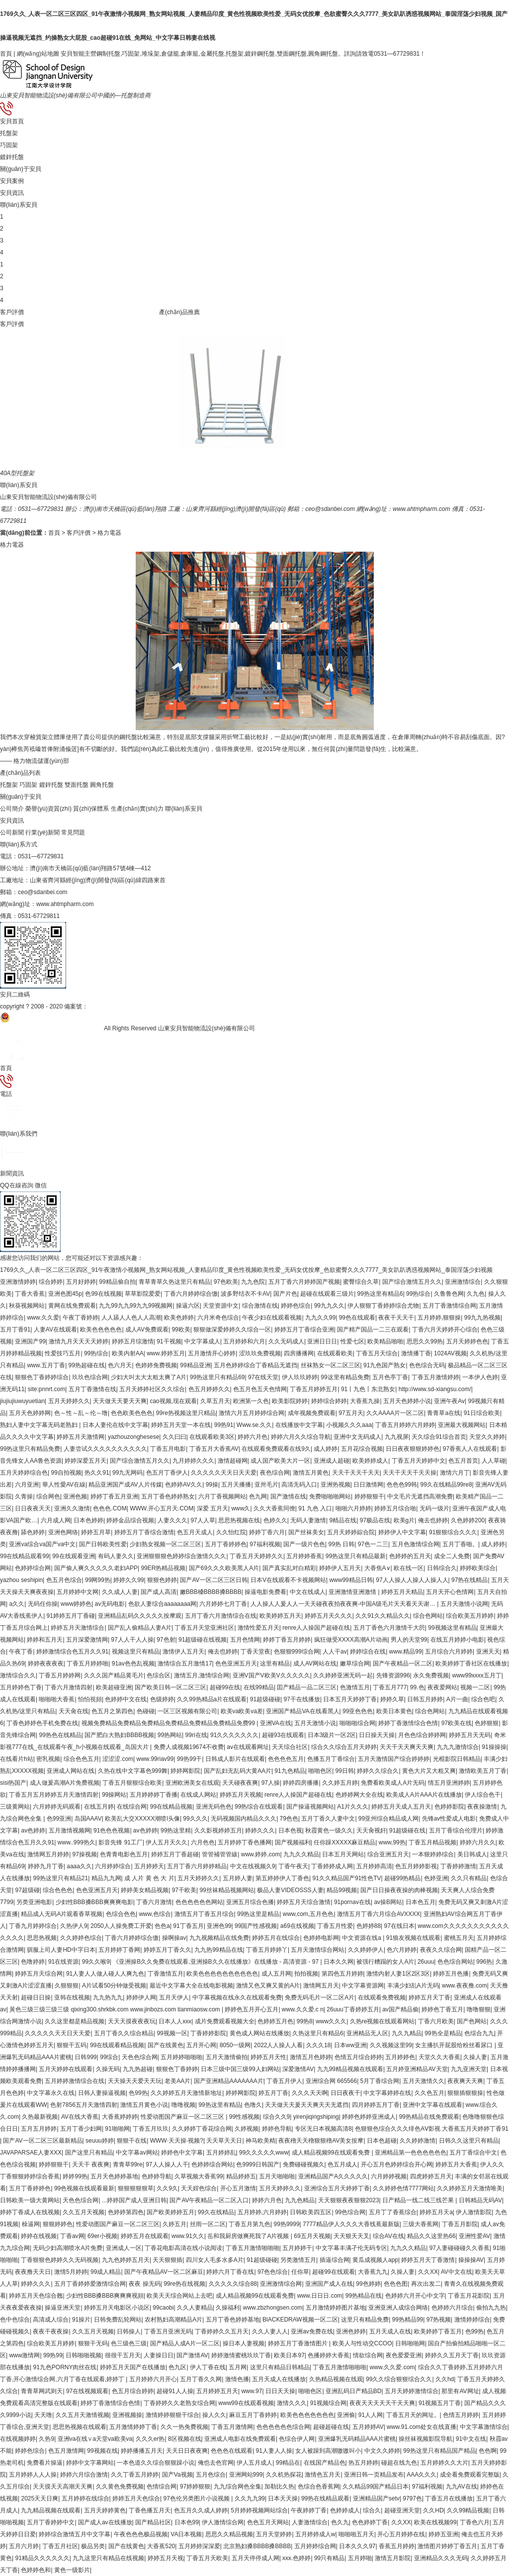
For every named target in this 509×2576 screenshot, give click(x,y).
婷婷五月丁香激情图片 (298, 2343)
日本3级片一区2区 (332, 1735)
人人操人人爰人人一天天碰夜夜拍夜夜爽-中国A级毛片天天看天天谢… (344, 1603)
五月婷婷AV (368, 2426)
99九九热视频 (482, 1317)
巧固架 (9, 145)
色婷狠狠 (487, 1723)
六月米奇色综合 (218, 1317)
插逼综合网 (334, 2259)
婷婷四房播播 (301, 1782)
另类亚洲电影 (34, 1902)
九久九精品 (407, 2033)
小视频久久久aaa (349, 1424)
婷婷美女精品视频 (145, 1890)
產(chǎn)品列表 (20, 772)
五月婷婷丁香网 (119, 1949)
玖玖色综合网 (90, 1377)
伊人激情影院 (474, 2212)
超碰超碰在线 (331, 2426)
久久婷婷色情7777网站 (403, 2188)
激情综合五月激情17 (185, 1663)
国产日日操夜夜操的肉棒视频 (399, 1890)
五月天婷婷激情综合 (411, 2391)
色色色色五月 (286, 1758)
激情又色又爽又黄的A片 (268, 1985)
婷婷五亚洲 (443, 2534)
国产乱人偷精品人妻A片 (139, 1627)
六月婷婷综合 (113, 1866)
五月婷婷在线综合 (85, 2498)
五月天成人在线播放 (279, 2379)
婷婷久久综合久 (378, 1770)
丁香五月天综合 (377, 1353)
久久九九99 (250, 2498)
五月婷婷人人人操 (33, 2474)
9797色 (412, 2498)
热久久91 (97, 1472)
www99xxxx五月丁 (476, 1675)
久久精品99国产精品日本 (375, 2486)
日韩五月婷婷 (425, 1699)
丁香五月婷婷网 (60, 1675)
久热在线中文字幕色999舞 (133, 1770)
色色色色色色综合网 (283, 2426)
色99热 (138, 2092)
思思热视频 (42, 1937)
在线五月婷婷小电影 (457, 1639)
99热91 (224, 1424)
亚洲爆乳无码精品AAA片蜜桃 (357, 2438)
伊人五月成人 (254, 2462)
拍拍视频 (306, 1973)
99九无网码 (127, 1472)
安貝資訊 (12, 192)
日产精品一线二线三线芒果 (418, 2200)
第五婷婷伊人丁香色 (282, 1878)
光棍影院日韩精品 (457, 1758)
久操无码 (108, 2069)
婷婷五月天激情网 (80, 1436)
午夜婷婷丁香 (309, 2510)
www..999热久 (76, 1842)
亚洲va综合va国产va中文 (42, 1544)
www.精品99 (405, 1651)
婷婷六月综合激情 (84, 2474)
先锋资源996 (393, 1675)
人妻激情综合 (310, 2522)
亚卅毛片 (266, 1484)
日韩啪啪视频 (83, 2355)
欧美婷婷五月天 (280, 1615)
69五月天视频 (312, 2236)
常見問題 (73, 832)
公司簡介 (12, 808)
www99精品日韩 (350, 1580)
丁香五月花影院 (469, 2295)
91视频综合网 (328, 2403)
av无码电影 (110, 1603)
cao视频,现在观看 (173, 1401)
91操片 (81, 2319)
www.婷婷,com (260, 1854)
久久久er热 (150, 2438)
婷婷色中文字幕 (182, 2152)
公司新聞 (12, 832)
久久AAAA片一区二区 (395, 1413)
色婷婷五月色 (275, 2021)
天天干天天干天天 (356, 1472)
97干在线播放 (302, 1699)
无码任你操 (43, 1603)
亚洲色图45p (65, 1293)
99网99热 (97, 1580)
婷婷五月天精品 (402, 1591)
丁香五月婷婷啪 (87, 1663)
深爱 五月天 (212, 1508)
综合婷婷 (51, 1281)
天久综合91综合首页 (439, 1436)
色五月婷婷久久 (209, 1389)
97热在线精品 (469, 1580)
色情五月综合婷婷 (358, 2057)
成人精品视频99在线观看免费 (332, 2152)
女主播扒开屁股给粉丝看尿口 (454, 2045)
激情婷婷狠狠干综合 (172, 2414)
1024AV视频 (450, 1353)
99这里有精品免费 (345, 1377)
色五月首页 (463, 1460)
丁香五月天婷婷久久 (256, 1556)
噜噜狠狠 (479, 2009)
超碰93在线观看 (283, 1735)
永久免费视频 (431, 1675)
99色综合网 (350, 2212)
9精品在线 (343, 1520)
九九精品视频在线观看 (51, 2510)
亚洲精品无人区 (367, 2033)
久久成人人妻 (120, 1591)
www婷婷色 (76, 1603)
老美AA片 (177, 2080)
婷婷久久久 (260, 1830)
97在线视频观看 (87, 2391)
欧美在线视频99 (435, 2522)
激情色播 (237, 2379)
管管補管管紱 (220, 1854)
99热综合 (418, 1293)
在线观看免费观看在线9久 (276, 1448)
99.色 (417, 1687)
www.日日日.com (319, 2295)
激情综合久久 (18, 1675)
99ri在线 (196, 1735)
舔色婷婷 (33, 1532)
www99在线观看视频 (245, 2403)
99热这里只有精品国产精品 (439, 2450)
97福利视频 (265, 1544)
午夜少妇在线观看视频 (272, 1317)
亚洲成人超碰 (331, 1460)
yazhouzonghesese (133, 1436)
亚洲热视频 (335, 1484)
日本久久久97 (357, 2546)
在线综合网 (132, 1806)
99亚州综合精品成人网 (388, 1818)
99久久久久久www (263, 2152)
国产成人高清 (158, 1591)
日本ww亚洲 (350, 2045)
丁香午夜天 (293, 1866)
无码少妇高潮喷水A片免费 (67, 2247)
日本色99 (186, 2522)
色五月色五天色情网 (260, 1389)
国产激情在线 (288, 1496)
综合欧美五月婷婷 (470, 1615)
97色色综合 (272, 2271)
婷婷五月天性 (268, 2057)
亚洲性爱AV (474, 2236)
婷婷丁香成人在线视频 (30, 2212)
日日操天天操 (377, 1735)
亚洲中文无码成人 (357, 1436)
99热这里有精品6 (380, 1293)
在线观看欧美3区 (212, 1436)
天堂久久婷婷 (487, 1436)
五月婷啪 (360, 2558)
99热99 (53, 2355)
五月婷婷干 (297, 2247)
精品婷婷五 (241, 2176)
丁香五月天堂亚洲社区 (204, 1627)
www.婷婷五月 (166, 1353)
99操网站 (114, 1794)
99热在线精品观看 (325, 2498)
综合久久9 (276, 2116)
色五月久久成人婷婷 (201, 2510)
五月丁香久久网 (201, 2379)
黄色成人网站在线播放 (259, 2033)
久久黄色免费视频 (120, 2486)
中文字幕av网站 (137, 2152)
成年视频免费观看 (312, 1413)
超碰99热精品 (402, 1878)
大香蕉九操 (365, 1401)
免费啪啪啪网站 (330, 1496)
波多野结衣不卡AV (245, 1293)
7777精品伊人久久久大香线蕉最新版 (351, 2224)
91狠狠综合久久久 (453, 1532)
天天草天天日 (224, 2140)
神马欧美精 (260, 2140)
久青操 (24, 1496)
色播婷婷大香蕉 (328, 2355)
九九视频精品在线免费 (219, 1937)
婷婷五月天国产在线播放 (133, 2367)
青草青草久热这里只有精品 (174, 1281)
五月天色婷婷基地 (114, 2176)
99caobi (163, 2307)
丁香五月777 (390, 1687)
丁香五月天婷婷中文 (418, 1460)
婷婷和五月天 (45, 1639)
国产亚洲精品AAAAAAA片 (228, 2080)
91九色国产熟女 (384, 1365)
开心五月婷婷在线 (401, 2534)
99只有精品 (329, 2558)
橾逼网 (31, 2224)
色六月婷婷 (402, 1949)
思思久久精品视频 (229, 2534)
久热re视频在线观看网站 (382, 2021)
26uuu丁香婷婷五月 (353, 2009)
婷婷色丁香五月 (442, 2009)
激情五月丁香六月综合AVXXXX (378, 1914)
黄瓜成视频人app (375, 2259)
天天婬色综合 (199, 2188)
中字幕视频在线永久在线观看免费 (237, 1997)
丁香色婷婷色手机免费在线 (42, 1723)
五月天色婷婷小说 (407, 1401)
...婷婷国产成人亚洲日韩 (134, 2200)
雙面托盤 (76, 784)
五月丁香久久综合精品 (124, 2033)
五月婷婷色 (400, 2057)
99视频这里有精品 (452, 1627)
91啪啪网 (117, 2128)
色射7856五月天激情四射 (83, 2104)
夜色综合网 (275, 1472)
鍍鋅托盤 (12, 157)
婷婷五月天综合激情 (304, 1902)
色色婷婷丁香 (370, 2522)
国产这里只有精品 (89, 2152)
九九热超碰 (138, 2069)
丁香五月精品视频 (432, 1842)
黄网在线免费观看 (72, 1305)
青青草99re (128, 2164)
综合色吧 (483, 1699)
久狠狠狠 (67, 1985)
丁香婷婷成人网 (332, 1866)
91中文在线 (471, 2438)
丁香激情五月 (165, 1973)
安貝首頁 (12, 121)
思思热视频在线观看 (79, 2426)
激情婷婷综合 (472, 2319)
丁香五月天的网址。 (413, 2414)
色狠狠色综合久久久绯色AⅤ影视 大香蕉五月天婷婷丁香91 (432, 2128)
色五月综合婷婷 (133, 2391)
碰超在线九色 (399, 2462)
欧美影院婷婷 (290, 1401)
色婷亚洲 (436, 1878)
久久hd (444, 2379)
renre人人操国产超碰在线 (316, 1627)
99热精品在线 (363, 2295)
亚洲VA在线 (275, 1723)
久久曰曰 (174, 1436)
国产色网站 (472, 2021)
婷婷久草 (392, 1699)
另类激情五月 (298, 2259)
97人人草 (202, 1520)
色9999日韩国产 (257, 2164)
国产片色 (285, 1293)
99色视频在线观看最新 (84, 2188)
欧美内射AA (128, 1353)
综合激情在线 (260, 1305)
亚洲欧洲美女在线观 (192, 1782)
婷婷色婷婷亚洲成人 (369, 2116)
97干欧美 (184, 1890)
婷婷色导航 (277, 2128)
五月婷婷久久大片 (444, 2462)
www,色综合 (155, 1914)
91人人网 (370, 2414)
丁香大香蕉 (30, 1293)
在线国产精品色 (324, 2462)
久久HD (433, 2510)
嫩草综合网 (355, 1663)
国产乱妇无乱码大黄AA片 (237, 1770)
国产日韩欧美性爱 (103, 1544)
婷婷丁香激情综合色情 (408, 1723)
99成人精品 (105, 2271)
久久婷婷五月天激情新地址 (186, 2092)
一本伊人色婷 (480, 1377)
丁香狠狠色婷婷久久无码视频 (59, 2259)
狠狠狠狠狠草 (136, 2188)
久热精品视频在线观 (336, 2379)
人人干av (335, 1651)
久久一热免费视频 (184, 2426)
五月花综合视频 (362, 1448)
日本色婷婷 (88, 1520)
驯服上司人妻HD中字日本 (61, 1949)
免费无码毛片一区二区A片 (319, 1997)
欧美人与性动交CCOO (362, 2343)
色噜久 (253, 2104)
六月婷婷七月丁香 (223, 1603)
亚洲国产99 (30, 1341)
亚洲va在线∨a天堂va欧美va (95, 2438)
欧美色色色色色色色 (307, 2414)
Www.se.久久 (254, 1424)
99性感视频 (244, 2116)
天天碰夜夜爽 (240, 1782)
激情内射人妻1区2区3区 (398, 1973)
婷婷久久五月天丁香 (452, 2355)
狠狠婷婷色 (58, 2224)
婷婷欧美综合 (478, 1568)
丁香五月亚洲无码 (168, 2331)
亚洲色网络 (63, 1532)
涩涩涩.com (117, 1758)
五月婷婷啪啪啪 (181, 2057)
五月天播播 (236, 1484)
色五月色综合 (64, 1580)
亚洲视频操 (127, 2414)
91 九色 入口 (315, 1508)
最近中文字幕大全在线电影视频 (191, 1985)
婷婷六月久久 (478, 1842)
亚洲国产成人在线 (329, 2283)
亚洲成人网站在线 (70, 1770)
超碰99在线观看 (333, 2271)
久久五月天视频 (83, 2212)
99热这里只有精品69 (217, 1377)
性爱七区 (352, 1341)
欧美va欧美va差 (242, 1711)
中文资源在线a (362, 1937)
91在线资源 (63, 1961)
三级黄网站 (15, 1806)
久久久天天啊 (310, 2092)
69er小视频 (102, 2236)
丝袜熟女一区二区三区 (330, 1365)
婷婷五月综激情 (133, 1341)
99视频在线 (102, 2450)
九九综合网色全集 (237, 2486)
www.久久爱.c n (303, 2009)
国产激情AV (192, 2355)
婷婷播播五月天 (142, 2450)
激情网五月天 (321, 1985)
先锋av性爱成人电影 (449, 1818)
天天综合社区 (290, 1747)
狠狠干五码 (71, 2045)
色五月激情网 (66, 2450)
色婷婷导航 (156, 2176)
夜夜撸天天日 (33, 2271)
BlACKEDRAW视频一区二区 (300, 2319)
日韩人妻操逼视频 (102, 2092)
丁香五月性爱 (335, 1925)
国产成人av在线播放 (105, 2522)
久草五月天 (215, 1401)
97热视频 (438, 2319)
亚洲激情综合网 (281, 2283)
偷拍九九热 (491, 2307)
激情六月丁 (455, 1472)
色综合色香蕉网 (318, 2486)
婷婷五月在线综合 (276, 1937)
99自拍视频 (66, 1472)
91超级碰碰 (265, 1699)
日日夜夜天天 (33, 1508)
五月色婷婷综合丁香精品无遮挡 (255, 1365)
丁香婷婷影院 (208, 2033)
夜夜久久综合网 (441, 1949)
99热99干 (189, 1758)
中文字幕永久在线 (51, 2092)
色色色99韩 (402, 1484)
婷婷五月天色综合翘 (36, 2295)
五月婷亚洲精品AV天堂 (416, 2069)
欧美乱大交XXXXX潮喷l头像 (142, 1818)
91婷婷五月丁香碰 (71, 1615)
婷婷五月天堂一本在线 (181, 1424)
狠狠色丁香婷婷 (177, 2069)
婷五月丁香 (273, 2092)
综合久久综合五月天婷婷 (344, 1747)
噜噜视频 (183, 2104)
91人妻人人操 (274, 2450)
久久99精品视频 (468, 2510)
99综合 (109, 2057)
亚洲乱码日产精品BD (354, 2391)
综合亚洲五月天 (388, 1854)
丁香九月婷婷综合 (33, 1925)
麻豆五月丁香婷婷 (253, 2414)
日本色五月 (420, 1902)
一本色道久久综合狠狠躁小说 (155, 2462)
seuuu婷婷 (99, 2140)
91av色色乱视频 (133, 1663)
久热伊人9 (73, 1925)
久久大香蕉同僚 (274, 1508)
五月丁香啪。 (460, 1544)
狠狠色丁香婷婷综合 (42, 1377)
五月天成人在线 (390, 2331)
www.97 (251, 2391)
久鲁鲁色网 (449, 1293)
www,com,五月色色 (308, 1914)
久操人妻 (475, 2057)
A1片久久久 (352, 1806)
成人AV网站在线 (315, 1663)
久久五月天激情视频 (82, 2414)
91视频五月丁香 (440, 2403)
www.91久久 (187, 2236)
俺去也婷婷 (433, 1520)
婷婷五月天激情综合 (77, 1627)
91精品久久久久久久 (42, 2558)
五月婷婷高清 (374, 1866)
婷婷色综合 (296, 1305)
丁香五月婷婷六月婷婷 (405, 1424)
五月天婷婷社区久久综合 (152, 1389)
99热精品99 (408, 2319)
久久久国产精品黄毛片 (114, 1675)
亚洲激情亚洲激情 (353, 1591)
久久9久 (167, 2188)
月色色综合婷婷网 (422, 1735)
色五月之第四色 (112, 1711)
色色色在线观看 (232, 2450)
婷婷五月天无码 (470, 1735)
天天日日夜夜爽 (187, 2450)
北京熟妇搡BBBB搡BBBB (257, 2546)
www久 (240, 1508)
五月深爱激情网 (87, 1639)
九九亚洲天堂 (469, 2069)
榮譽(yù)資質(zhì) (48, 808)
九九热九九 (108, 1997)
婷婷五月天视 (165, 2558)
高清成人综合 (51, 2319)
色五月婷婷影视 (416, 1866)
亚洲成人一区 (124, 2247)
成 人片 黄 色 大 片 (149, 1878)
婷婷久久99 (128, 1580)
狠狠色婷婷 (162, 1580)
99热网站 (170, 1735)
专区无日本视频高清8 (323, 2128)
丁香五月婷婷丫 (267, 1949)
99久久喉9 (96, 1961)
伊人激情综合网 (223, 2522)
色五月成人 (342, 2164)
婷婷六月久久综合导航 (301, 1436)
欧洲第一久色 (251, 1401)
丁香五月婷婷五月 (314, 1389)
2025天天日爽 (39, 2498)
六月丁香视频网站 (222, 1496)
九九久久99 (320, 1317)
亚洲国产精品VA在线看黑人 (302, 1711)
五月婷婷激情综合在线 (74, 2080)
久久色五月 (429, 2092)
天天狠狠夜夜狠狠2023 (348, 2200)
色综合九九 (479, 2033)
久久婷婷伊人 (366, 1949)
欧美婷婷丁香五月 (438, 2331)
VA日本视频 (186, 2534)
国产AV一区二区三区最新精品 (42, 2140)
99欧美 (180, 1329)
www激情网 (24, 2355)
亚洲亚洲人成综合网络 (398, 2307)
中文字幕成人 (202, 1341)
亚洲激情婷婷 (18, 1281)
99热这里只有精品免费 (30, 1448)
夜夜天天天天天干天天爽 (382, 2403)
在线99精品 (259, 1687)
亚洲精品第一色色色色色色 (410, 2152)
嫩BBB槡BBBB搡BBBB (211, 1591)
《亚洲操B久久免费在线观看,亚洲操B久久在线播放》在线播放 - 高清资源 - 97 (216, 1961)
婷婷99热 (75, 2176)
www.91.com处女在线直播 (421, 2426)
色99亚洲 (59, 1818)
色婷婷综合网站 (212, 2164)
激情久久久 (292, 2403)
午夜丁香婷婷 (80, 1317)
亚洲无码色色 (214, 1806)
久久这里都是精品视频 (74, 2021)
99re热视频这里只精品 (186, 1413)
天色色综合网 (140, 2057)
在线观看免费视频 (382, 1997)
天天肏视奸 (371, 1830)
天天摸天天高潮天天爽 (62, 2486)
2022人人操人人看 (278, 2045)
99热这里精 (176, 1830)
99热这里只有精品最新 (356, 1556)
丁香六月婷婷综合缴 (191, 1293)
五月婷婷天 (149, 1866)
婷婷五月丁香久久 (167, 1949)
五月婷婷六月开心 (153, 2379)
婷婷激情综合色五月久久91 (72, 1651)
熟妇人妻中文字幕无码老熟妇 (39, 1424)
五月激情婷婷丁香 (133, 2426)
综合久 (372, 2510)
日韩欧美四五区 (311, 2212)
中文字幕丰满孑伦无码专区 (351, 2247)
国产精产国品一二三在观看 (373, 1329)
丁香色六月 (475, 2522)
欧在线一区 (409, 1568)
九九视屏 (397, 1436)
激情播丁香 (416, 1353)
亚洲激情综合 (463, 1281)
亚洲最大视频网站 (462, 1424)
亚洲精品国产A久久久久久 (333, 2176)
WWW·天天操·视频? (176, 2140)
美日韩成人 (472, 1854)
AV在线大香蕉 (79, 2116)
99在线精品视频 (171, 1806)
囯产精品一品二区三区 (307, 1687)
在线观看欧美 (335, 1353)
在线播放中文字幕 (299, 1424)
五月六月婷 (24, 2546)
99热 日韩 (342, 1544)
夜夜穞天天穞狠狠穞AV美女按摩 (320, 2140)
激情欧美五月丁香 (483, 1770)
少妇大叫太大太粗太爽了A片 (148, 1377)
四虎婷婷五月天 (431, 2176)
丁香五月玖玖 (151, 2128)
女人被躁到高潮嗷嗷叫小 (328, 2450)
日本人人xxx (175, 2021)
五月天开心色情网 (450, 1591)
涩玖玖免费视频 (260, 1353)
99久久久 (195, 1818)
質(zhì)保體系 (91, 808)
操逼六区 (188, 1305)
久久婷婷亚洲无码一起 (343, 1675)
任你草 (300, 2271)
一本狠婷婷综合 (433, 1854)
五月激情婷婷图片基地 (335, 2307)
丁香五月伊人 (284, 2080)
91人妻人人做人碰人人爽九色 (105, 1973)
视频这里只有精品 (136, 1651)
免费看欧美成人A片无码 (392, 1782)
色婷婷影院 (449, 1806)
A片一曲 (457, 1699)
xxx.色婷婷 (296, 2558)
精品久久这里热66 (431, 2236)
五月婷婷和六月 (244, 1341)
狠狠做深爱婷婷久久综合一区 (232, 1329)
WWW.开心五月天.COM (161, 1508)
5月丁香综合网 (380, 2080)
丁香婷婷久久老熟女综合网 (179, 2403)
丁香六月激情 (154, 1902)
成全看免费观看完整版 (470, 2474)
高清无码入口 (299, 1484)
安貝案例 (12, 180)
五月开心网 (201, 2045)
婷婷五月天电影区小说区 (117, 2307)
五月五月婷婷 (39, 2128)
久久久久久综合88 (233, 2283)
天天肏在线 (73, 1711)
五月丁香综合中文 (473, 2152)
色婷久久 (275, 1520)
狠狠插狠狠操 (465, 2092)
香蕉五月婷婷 (397, 2546)
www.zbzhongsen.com (272, 2307)
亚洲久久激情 (72, 1508)
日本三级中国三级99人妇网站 (240, 2069)
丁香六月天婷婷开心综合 (445, 1329)
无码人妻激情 (308, 1520)
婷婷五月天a (436, 2212)
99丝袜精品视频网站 (226, 1890)
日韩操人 (129, 2331)
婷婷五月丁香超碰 (175, 1854)
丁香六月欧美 (436, 2021)
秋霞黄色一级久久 (329, 1830)
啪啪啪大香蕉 (57, 1699)
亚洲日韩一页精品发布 (374, 2474)
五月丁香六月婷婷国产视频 (304, 1281)
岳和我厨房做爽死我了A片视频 (248, 2236)
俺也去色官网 (216, 2462)
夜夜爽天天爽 (465, 2080)
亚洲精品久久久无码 (441, 2558)
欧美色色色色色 (101, 1329)
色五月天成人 (195, 1532)
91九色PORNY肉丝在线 (64, 2367)
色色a (162, 1925)
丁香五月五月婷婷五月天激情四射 (53, 1794)
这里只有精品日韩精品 (280, 2367)
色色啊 (488, 2450)
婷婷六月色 (252, 1436)
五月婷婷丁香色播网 (244, 1842)
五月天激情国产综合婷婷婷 (393, 1758)
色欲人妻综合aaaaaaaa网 (162, 1603)
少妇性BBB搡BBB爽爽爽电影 (94, 1902)
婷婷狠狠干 (369, 1496)
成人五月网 (276, 1973)
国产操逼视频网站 (310, 1806)
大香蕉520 (161, 2546)
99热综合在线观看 (259, 1806)
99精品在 (288, 2462)
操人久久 (214, 2414)
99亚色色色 (357, 1711)
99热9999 (287, 2224)
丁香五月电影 (168, 1448)
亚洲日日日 (322, 1341)
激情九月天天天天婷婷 (78, 1341)
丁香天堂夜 (255, 1651)
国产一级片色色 (304, 1544)
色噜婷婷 (33, 1961)
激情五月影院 (393, 2558)
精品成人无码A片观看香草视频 (61, 1914)
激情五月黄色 (311, 1472)
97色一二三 (373, 1544)
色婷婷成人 (345, 2510)
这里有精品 (275, 1663)
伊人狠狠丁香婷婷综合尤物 (383, 1305)
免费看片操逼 (45, 2462)
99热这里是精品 (258, 1914)
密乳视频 (48, 1758)
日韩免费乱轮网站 (118, 2319)
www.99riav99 (155, 1758)
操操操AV (471, 2259)
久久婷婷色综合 (81, 1937)
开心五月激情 (238, 2188)
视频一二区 (475, 1687)
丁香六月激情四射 (68, 1687)
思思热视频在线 (239, 1520)
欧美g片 (404, 1520)
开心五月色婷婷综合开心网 (396, 2164)
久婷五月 (174, 2224)
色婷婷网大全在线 (359, 1794)
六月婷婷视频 (389, 2176)
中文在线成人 (308, 1591)
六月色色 (203, 1842)
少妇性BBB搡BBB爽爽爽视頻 (105, 2295)
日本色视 (290, 1830)
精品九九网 (106, 1878)
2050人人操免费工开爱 (121, 1925)
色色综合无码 (427, 1365)
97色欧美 (226, 1281)
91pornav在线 (352, 1902)
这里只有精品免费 (365, 2319)
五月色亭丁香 (390, 1377)
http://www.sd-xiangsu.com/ (435, 1389)
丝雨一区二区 (208, 2224)
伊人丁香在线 (208, 2367)
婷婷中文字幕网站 (90, 2462)
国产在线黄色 (165, 2045)
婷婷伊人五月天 (340, 1568)
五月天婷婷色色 (467, 1341)
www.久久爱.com (392, 2367)
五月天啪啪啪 (277, 2176)
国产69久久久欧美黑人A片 (224, 1568)
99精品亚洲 (195, 1365)
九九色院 (253, 1281)
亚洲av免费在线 (312, 2331)
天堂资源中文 (221, 1305)
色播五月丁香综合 (331, 1758)
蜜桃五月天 (459, 1937)
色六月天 (120, 1365)
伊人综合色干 (483, 1794)
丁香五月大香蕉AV (214, 1448)
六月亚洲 (27, 1484)
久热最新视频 (40, 2116)
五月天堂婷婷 (274, 2534)
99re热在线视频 (184, 2283)
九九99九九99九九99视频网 (135, 1305)
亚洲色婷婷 (351, 2331)
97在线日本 (399, 1925)
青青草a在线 (443, 1413)
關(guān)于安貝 (20, 169)
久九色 (476, 1293)
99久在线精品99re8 (446, 1484)
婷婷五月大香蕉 (456, 2164)
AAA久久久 (421, 2474)
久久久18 (318, 2045)
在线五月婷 (99, 1806)
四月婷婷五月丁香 (376, 2104)
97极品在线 (375, 1520)
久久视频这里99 (391, 2045)
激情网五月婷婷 (48, 1854)
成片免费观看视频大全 (224, 2021)
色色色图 (396, 2283)
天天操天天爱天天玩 (135, 2080)
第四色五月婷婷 (342, 1973)
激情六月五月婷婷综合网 (251, 1413)
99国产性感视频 (256, 1925)
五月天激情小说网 (464, 1603)
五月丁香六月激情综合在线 (220, 1615)
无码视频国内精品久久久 (243, 1818)
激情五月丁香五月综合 (204, 1914)
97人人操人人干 (167, 2164)
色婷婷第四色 (126, 2212)
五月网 (238, 2367)
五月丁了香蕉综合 (393, 2212)
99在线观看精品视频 (117, 2045)
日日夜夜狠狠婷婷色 (412, 1448)
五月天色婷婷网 (30, 1413)
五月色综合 (211, 2474)
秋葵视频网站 (27, 1305)
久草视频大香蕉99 (198, 2176)
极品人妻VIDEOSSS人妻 (290, 1890)
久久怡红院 (231, 1532)
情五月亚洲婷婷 (449, 1782)
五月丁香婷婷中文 (51, 2522)
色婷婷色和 (36, 2570)
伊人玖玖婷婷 (300, 1377)
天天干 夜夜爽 (90, 2164)
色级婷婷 (162, 1699)
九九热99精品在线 (218, 1949)
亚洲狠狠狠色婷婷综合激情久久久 (181, 1556)
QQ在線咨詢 (16, 1185)
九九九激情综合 (458, 1747)
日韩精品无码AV (480, 2200)
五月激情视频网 (69, 1830)
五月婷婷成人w (315, 2534)
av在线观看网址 (248, 1747)
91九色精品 (289, 1770)
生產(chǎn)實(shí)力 (137, 808)
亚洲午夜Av (449, 1401)
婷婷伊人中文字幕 (402, 1532)
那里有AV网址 (460, 2391)
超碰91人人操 (175, 2391)
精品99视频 (342, 1890)
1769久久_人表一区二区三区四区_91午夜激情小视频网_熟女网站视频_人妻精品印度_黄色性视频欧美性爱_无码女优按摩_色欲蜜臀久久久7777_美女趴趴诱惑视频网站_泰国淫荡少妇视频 (246, 1269)
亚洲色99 (219, 1925)
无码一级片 (434, 1508)
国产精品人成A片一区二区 (185, 2343)
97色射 (166, 1639)
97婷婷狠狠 (195, 2486)
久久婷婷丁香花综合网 (202, 2128)
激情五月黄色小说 (144, 2104)
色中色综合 (15, 2319)
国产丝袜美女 (306, 1532)
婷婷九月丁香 (46, 1866)
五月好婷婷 (81, 1281)
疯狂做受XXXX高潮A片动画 (351, 1639)
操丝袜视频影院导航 (425, 2438)
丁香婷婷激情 (458, 1866)
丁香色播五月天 (149, 2510)
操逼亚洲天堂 (63, 2307)
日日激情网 (368, 1484)
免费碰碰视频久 (304, 2164)
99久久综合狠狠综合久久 (399, 2379)
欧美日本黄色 (394, 1711)
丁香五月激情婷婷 (435, 1377)
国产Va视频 (177, 2474)
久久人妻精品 (195, 2307)
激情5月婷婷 (70, 2271)
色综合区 (158, 1675)
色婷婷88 (368, 1925)
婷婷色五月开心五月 (251, 2009)
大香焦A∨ (377, 1568)
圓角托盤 (102, 784)
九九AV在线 (461, 2486)
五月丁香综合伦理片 (456, 1830)
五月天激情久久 (423, 2080)
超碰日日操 (36, 1997)
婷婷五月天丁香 (429, 1997)
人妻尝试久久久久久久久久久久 (105, 1448)
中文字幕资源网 (363, 1985)
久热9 (46, 2438)
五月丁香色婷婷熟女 (168, 1496)
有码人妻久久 (116, 1556)
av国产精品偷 (400, 2009)
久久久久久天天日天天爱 (223, 1472)
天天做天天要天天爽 (120, 1401)
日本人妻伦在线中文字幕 (115, 1424)
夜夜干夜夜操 (51, 2331)
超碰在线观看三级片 (327, 1293)
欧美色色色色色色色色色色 (222, 1973)
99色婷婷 (368, 2283)
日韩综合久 (442, 1568)
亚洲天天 (488, 1651)
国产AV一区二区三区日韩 (213, 1580)
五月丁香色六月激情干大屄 (389, 1627)
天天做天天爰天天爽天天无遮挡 (306, 2104)
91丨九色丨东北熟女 (368, 1389)
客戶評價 (12, 324)
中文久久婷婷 (382, 2450)
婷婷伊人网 (141, 1997)
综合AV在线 (388, 2236)
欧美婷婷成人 (370, 1460)
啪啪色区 (320, 1770)
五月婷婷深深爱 (199, 2546)
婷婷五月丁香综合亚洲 (304, 1329)
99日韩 (345, 1770)
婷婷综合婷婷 (329, 1401)
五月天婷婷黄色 (105, 2510)
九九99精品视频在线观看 (350, 2069)
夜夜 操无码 (144, 2283)
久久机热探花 (284, 2474)
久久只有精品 (469, 1878)
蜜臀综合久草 (361, 1281)
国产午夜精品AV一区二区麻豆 (163, 2271)
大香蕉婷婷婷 (120, 2116)
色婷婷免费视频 (156, 1365)
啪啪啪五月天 (356, 2534)
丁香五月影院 (460, 2224)
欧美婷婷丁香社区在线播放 (471, 1663)
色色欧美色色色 (132, 1413)
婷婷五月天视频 (240, 1794)
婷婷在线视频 (39, 2236)
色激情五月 (355, 1687)
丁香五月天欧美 (207, 2558)
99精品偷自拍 (117, 1281)
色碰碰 (146, 1711)
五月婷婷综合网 (315, 2546)
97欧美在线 (456, 1723)
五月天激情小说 (315, 1723)
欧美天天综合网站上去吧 (179, 2295)
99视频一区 (172, 2033)
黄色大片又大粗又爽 (429, 1770)
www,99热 (392, 1842)
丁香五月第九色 (249, 2224)
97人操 (270, 1782)
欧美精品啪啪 (385, 1341)
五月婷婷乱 (221, 2152)
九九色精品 (300, 2200)
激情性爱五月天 (258, 1627)
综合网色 (48, 1496)
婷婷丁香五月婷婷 (287, 1639)
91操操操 (494, 1747)
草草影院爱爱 (143, 1293)
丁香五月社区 (60, 2546)
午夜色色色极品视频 (141, 2534)
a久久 (16, 1603)
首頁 (6, 53)
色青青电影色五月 (124, 1854)
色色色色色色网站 (199, 1902)
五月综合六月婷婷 (449, 1651)
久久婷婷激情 (417, 2140)
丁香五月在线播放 (449, 2498)
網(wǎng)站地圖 (38, 53)
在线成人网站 (198, 1794)
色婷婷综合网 (33, 1568)
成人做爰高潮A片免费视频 (64, 1782)
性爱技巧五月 (63, 1353)
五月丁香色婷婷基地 (232, 2319)
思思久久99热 (425, 1341)
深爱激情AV (298, 2069)
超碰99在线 (225, 1687)
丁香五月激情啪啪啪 (252, 2247)
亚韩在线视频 (72, 1997)
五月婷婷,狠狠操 (439, 1317)
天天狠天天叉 (351, 2236)
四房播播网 (299, 1353)
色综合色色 (121, 1914)
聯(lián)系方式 (18, 844)
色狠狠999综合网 (297, 1651)
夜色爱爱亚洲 (404, 2355)
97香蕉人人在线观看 (470, 1448)
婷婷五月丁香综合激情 (144, 1532)
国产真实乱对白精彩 (289, 1568)
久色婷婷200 (468, 1520)
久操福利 (228, 2307)
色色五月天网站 (268, 2522)
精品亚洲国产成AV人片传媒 (125, 1484)
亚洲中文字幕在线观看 (432, 2104)
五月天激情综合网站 (317, 1949)
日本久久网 (338, 1961)
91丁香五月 (188, 1925)
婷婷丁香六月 (267, 1532)
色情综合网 (161, 2486)
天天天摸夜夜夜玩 (132, 2021)
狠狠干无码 (93, 2343)
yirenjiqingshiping (316, 2116)
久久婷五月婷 (340, 1782)
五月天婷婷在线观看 (65, 2069)
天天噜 (43, 2414)
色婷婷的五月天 (410, 1556)
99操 (212, 1484)
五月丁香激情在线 (92, 1389)
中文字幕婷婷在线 (387, 2092)
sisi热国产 (13, 1782)
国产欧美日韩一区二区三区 (170, 1687)
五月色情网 (245, 1639)
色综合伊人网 (297, 2438)
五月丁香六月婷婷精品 (197, 1866)
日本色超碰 (382, 2140)
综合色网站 (428, 1615)
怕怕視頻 (90, 1699)
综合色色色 (58, 1890)
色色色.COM (109, 1508)
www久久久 (331, 2021)
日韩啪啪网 (410, 2343)
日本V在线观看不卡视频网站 (288, 1580)
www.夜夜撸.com (464, 1985)
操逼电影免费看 (265, 1591)
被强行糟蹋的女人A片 (385, 1961)
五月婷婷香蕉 (304, 1556)
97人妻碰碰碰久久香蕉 (459, 2247)
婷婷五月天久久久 (328, 1615)
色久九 (340, 2522)
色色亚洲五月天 (236, 1663)
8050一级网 (235, 2045)
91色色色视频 (111, 1830)
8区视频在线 (184, 2438)
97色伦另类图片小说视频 (198, 2498)
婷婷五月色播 (451, 1973)
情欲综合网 (368, 2355)
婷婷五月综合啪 (395, 1508)
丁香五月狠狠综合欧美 (132, 1782)
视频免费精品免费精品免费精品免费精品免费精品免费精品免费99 (169, 1723)
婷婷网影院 (185, 1770)
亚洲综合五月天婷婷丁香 (337, 2188)
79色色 (289, 1818)
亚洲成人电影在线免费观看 (240, 2438)
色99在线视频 (103, 1293)
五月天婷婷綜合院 (351, 1532)
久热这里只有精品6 (317, 2033)
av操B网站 (388, 1902)
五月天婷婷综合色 (24, 1472)
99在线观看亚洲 (73, 1556)
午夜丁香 (21, 1651)
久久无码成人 (286, 1341)
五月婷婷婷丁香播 (153, 1794)
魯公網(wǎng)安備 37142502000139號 (51, 1028)
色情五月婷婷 (461, 2414)
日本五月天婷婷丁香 (350, 1699)
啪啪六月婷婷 (353, 1508)
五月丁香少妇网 (81, 2128)
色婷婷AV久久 (183, 1484)
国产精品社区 (153, 2522)
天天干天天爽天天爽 (406, 1747)
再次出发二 (426, 2283)
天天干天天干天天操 (409, 1472)
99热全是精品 (442, 2033)
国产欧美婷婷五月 (170, 2212)
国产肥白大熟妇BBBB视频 (119, 1735)
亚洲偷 (346, 2414)
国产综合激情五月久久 (412, 1281)
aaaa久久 (79, 1866)
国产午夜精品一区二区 (402, 1663)
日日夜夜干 (345, 2092)
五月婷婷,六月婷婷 (262, 2212)
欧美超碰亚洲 (114, 1687)
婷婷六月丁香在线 (230, 2271)
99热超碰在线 (87, 1365)
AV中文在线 (456, 2271)
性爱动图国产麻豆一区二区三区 (183, 2116)
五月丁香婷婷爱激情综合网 (90, 2283)
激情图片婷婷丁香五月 (447, 2546)
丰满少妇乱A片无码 (413, 1985)
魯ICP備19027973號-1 (118, 1006)
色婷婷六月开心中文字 (415, 2295)
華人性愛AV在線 (63, 1484)
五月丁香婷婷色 (226, 1544)
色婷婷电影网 (321, 1937)
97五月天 (351, 1413)
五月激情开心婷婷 (212, 1353)
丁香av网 (72, 2236)
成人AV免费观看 (147, 1329)
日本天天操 (283, 2498)
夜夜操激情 (482, 1806)
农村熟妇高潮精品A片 (173, 2319)
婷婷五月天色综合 (136, 2498)
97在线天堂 (263, 1377)
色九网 (258, 1496)
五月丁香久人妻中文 (328, 1818)
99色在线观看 (357, 1317)
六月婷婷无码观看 (57, 1806)
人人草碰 (494, 1460)
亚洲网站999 (246, 2474)
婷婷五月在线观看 (145, 2236)
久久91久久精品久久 (382, 1615)
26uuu (426, 1961)
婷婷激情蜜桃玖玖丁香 (241, 2355)
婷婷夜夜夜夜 (46, 1663)
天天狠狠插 (167, 2259)
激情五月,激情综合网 (201, 1675)
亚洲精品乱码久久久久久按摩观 (139, 1615)
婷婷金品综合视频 (130, 1520)
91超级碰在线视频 (202, 1639)
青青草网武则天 (42, 2391)
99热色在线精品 (60, 1735)
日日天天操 (280, 2391)
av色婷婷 (33, 1830)
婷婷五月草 (96, 1532)
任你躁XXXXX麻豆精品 (344, 1842)
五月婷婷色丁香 (21, 1687)
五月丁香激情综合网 (449, 1305)
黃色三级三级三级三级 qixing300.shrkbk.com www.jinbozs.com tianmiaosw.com (115, 2009)
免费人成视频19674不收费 (189, 1747)
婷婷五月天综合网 (39, 1973)
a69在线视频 (297, 1925)
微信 (254, 1217)
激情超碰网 (233, 1460)
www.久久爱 (43, 1317)
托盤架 (9, 133)
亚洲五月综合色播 (250, 1902)
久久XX (428, 2271)
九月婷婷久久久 (193, 1460)
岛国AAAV (88, 1818)
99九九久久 (329, 1305)
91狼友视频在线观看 (413, 1937)
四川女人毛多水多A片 (215, 2259)
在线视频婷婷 (18, 2438)
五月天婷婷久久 (69, 1401)
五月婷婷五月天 (217, 2391)
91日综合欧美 (482, 1413)
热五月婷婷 (363, 2462)
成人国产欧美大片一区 (280, 1460)
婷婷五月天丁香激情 (428, 2259)
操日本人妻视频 (243, 2343)
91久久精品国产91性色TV (347, 1878)
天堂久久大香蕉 (439, 2057)
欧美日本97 (289, 2355)
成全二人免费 (452, 1556)
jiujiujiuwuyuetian (22, 1401)
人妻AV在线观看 (55, 1329)
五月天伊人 (174, 1997)
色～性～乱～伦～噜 (81, 1413)
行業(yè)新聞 (42, 832)
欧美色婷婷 (179, 1317)
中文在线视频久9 (252, 1866)
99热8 (305, 2021)
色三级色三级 (129, 2343)
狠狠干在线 (132, 2140)
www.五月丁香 (46, 1365)
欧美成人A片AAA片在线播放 (424, 1794)
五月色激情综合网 (415, 1544)
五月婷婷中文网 (77, 1591)
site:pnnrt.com (46, 1389)
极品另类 (93, 2546)
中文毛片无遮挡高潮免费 (420, 1496)
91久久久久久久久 (234, 1735)
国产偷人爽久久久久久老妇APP (96, 1568)
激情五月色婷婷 (311, 2057)
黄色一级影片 (72, 2570)
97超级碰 (27, 1890)
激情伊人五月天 (183, 1651)
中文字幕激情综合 (484, 2426)
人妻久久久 (172, 1520)
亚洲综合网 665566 (331, 2080)
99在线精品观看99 (24, 1556)
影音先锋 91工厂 (120, 1842)
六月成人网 (56, 1520)
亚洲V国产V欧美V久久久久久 (271, 1675)
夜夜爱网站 (442, 1687)
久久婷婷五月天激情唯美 (470, 2188)
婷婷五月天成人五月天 (401, 1806)
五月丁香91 (15, 1329)
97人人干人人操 (132, 1639)
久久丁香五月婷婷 (135, 2474)
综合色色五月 (81, 1758)
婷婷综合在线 (368, 1651)
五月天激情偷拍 (227, 2057)
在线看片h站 (16, 1758)
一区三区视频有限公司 (187, 1711)
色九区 (177, 2367)
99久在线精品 (216, 2212)
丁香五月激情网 (232, 2426)
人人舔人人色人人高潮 (131, 1317)
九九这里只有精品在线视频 (108, 2558)
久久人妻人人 (270, 2331)
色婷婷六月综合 (452, 2307)
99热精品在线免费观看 (429, 2116)
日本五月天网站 (343, 1854)
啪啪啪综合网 (357, 1723)
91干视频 (169, 1341)
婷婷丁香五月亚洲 (114, 1496)
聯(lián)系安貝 (18, 204)
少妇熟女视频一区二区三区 (165, 1544)
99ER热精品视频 (163, 1568)
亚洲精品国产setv (376, 2498)
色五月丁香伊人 (167, 1472)
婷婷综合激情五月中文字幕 (74, 2534)
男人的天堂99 (409, 1639)
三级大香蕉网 (420, 2224)
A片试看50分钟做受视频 (114, 1985)
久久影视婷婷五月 (218, 1830)
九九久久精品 (301, 1854)
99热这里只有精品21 (60, 1878)
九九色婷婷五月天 (126, 2259)
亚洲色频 (75, 1496)
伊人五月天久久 (166, 1842)
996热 (484, 1961)
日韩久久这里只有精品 (469, 2140)
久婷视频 (246, 2128)
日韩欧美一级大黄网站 (30, 2200)
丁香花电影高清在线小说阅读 (183, 2247)
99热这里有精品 (219, 2104)
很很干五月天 (123, 2355)
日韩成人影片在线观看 (235, 1758)
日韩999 (85, 2057)
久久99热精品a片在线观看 (212, 1699)
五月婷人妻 (238, 1878)
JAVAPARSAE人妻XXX (31, 2152)
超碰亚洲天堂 (402, 2510)
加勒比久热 (279, 2486)
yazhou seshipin (21, 1580)
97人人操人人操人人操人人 (412, 1580)
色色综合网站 (455, 1961)
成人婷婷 (326, 1448)
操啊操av (174, 1937)
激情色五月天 (322, 2474)
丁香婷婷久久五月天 (222, 2331)
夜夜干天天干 (396, 1317)
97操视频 (85, 1854)
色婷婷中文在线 (126, 1699)
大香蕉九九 (373, 2271)
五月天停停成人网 (255, 2558)
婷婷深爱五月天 (85, 1460)
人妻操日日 (158, 2355)
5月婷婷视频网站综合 (259, 2510)
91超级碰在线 (407, 1830)
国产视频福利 (293, 1842)
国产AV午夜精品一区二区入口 (209, 2200)
